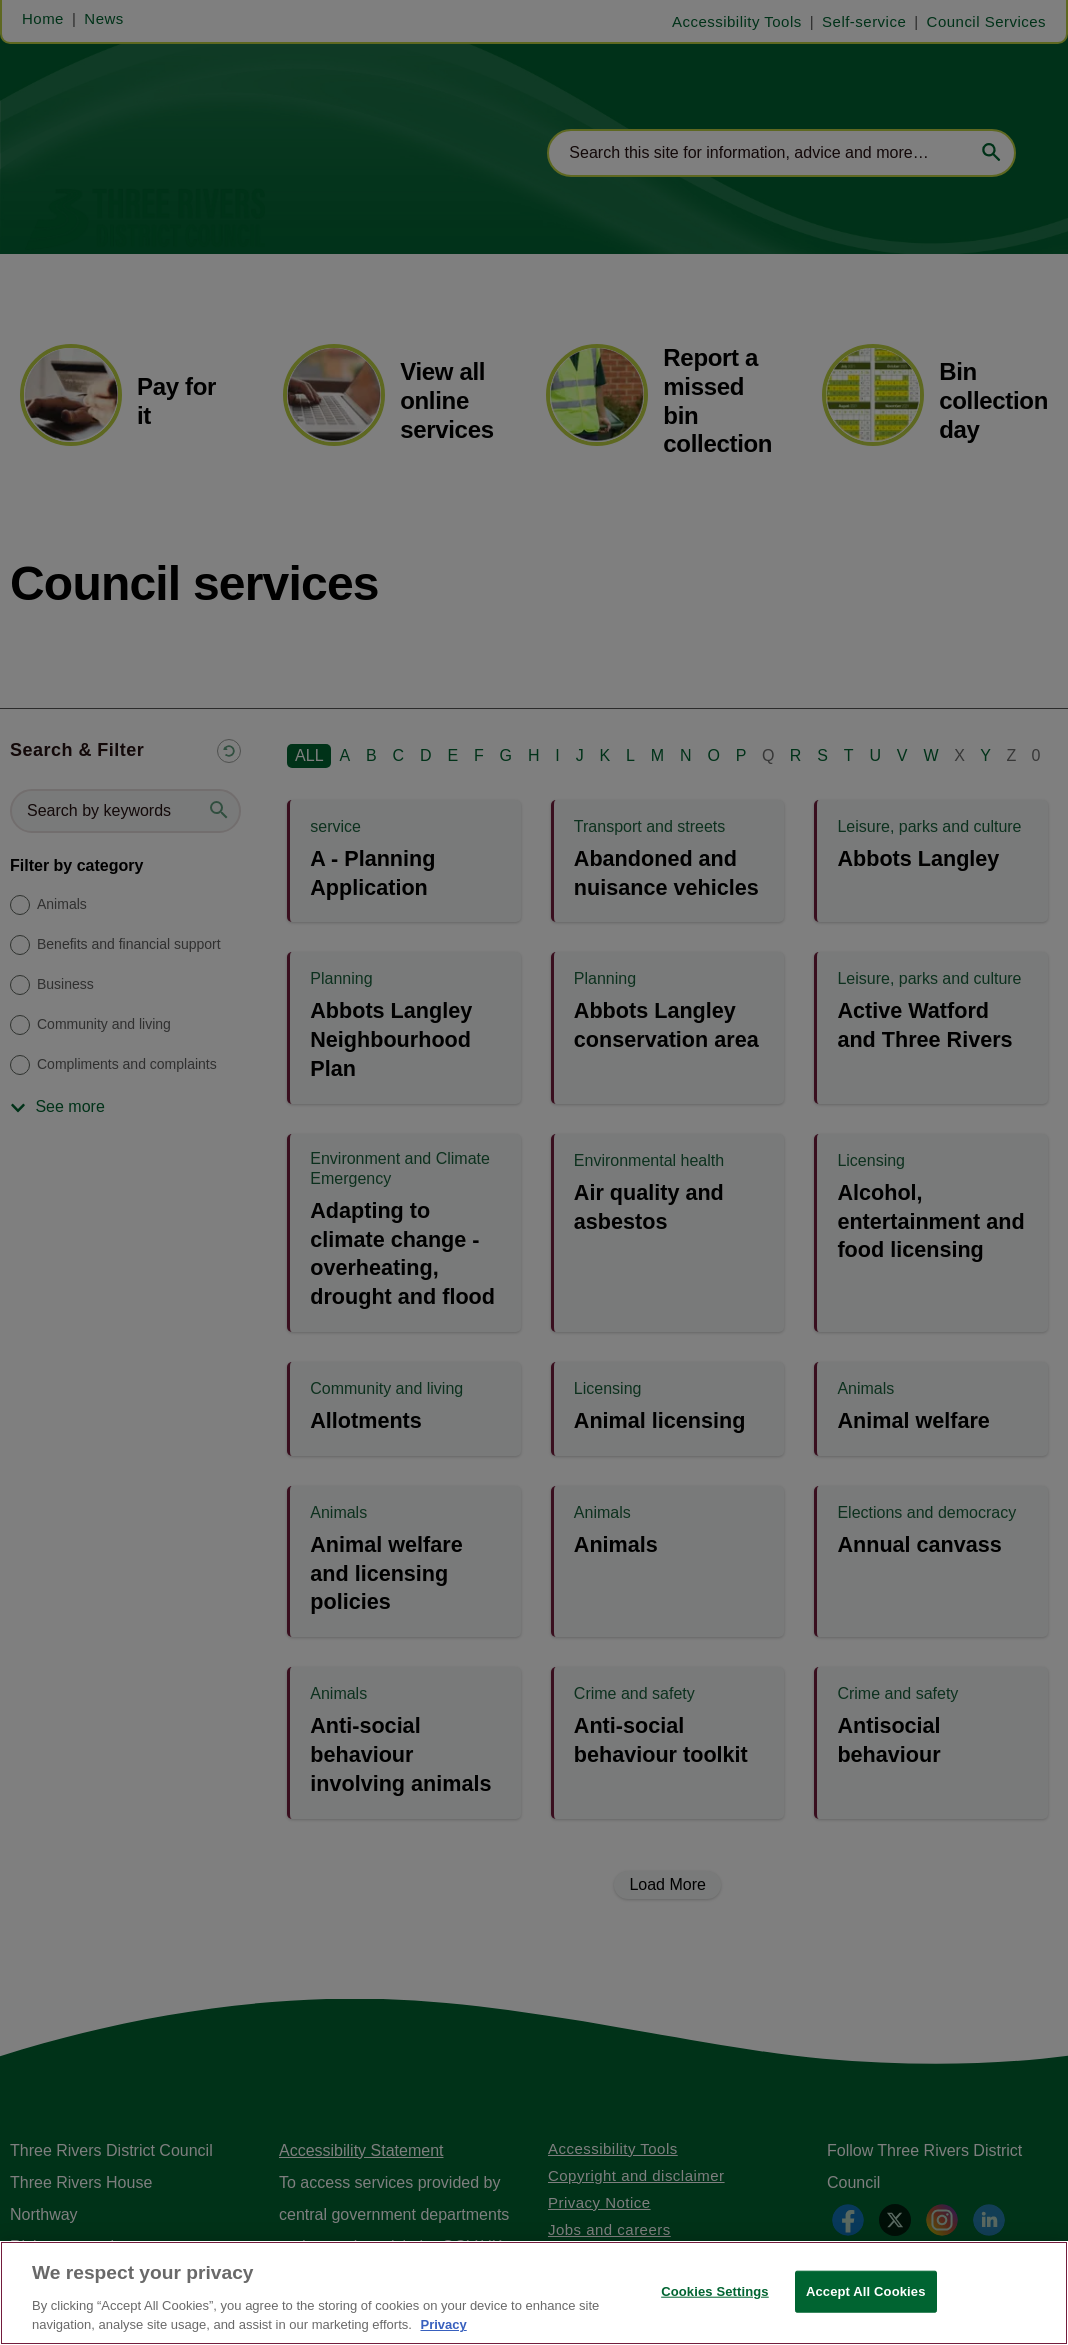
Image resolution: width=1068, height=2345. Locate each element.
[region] (534, 2293)
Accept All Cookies (866, 2291)
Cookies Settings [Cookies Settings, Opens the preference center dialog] (715, 2291)
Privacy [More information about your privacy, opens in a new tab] (443, 2324)
